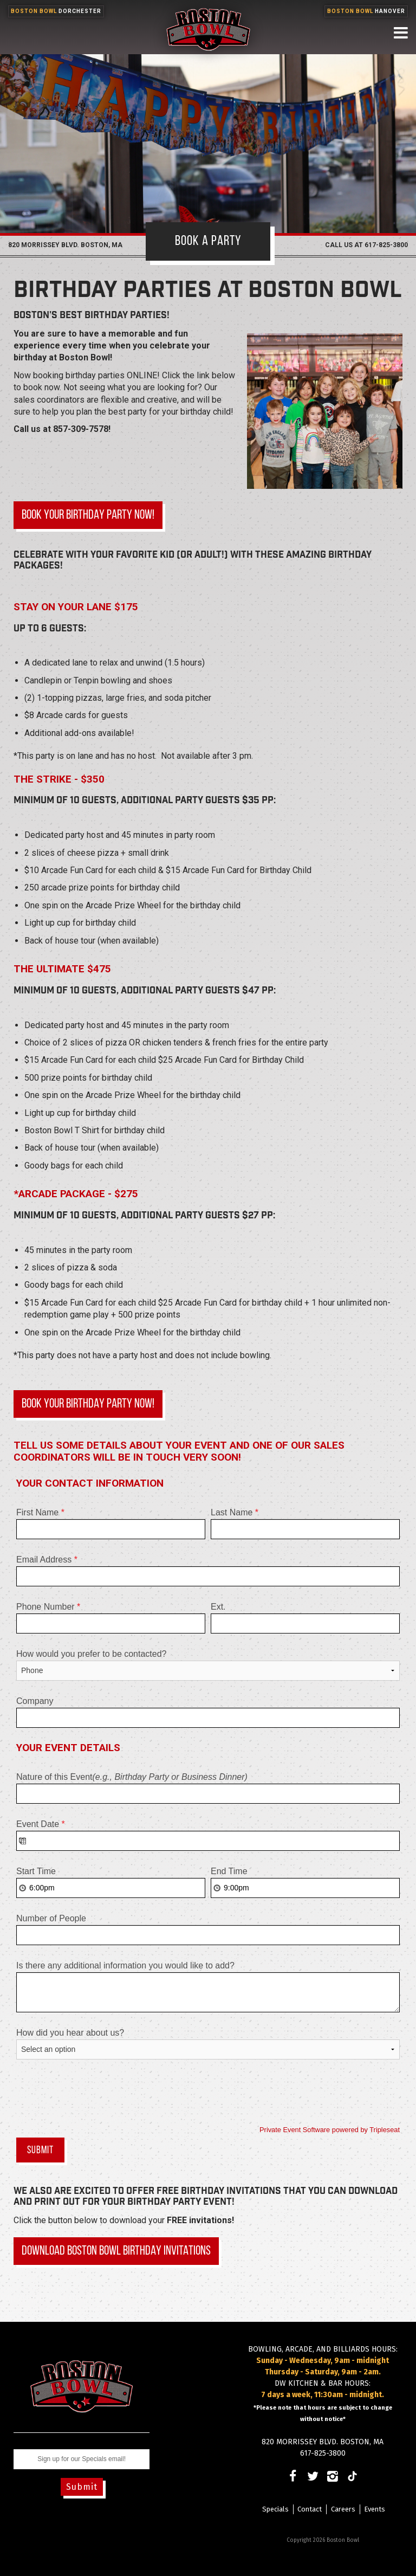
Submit (82, 2487)
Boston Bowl (56, 11)
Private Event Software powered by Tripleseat (329, 2130)
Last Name (234, 1512)
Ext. (218, 1606)
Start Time (36, 1871)
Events (374, 2509)
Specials (275, 2509)
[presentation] (98, 2095)
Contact (309, 2509)
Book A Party (208, 241)
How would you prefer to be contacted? (91, 1653)
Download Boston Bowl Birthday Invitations (116, 2251)
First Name (40, 1512)
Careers (343, 2509)
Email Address (46, 1559)
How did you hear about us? (70, 2032)
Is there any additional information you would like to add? (125, 1965)
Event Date (40, 1824)
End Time (229, 1871)
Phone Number (48, 1606)
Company (34, 1701)
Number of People (51, 1918)
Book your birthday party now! (88, 515)
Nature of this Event (132, 1776)
